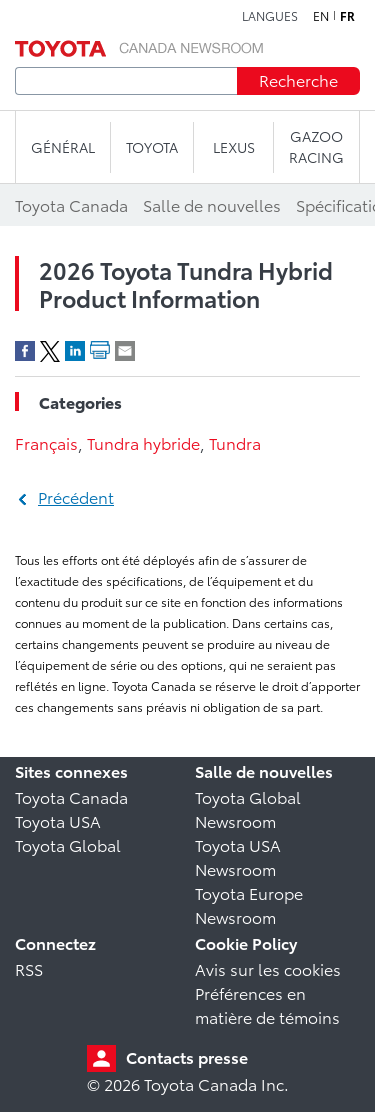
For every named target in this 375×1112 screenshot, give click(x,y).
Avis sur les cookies (268, 968)
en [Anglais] (321, 16)
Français (46, 442)
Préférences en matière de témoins (267, 1004)
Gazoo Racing (316, 146)
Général (63, 147)
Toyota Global (68, 844)
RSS (29, 968)
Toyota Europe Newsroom (249, 904)
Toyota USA (58, 820)
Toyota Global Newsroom (248, 808)
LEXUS (234, 147)
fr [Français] (347, 16)
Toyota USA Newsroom (238, 856)
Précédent (76, 496)
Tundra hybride (143, 442)
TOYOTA (152, 147)
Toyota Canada (71, 796)
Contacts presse (187, 1056)
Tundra (235, 442)
